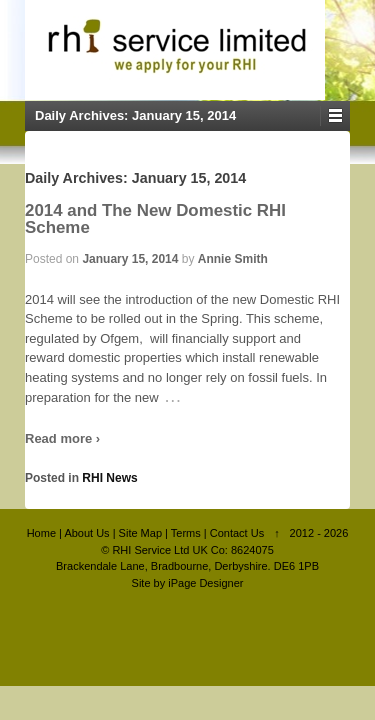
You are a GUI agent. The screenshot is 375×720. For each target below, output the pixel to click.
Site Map (140, 533)
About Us (86, 533)
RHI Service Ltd (150, 550)
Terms (186, 533)
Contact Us (237, 533)
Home (41, 533)
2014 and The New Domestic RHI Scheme (155, 219)
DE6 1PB (296, 566)
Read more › (62, 438)
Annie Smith (233, 259)
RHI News (109, 478)
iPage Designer (205, 583)
